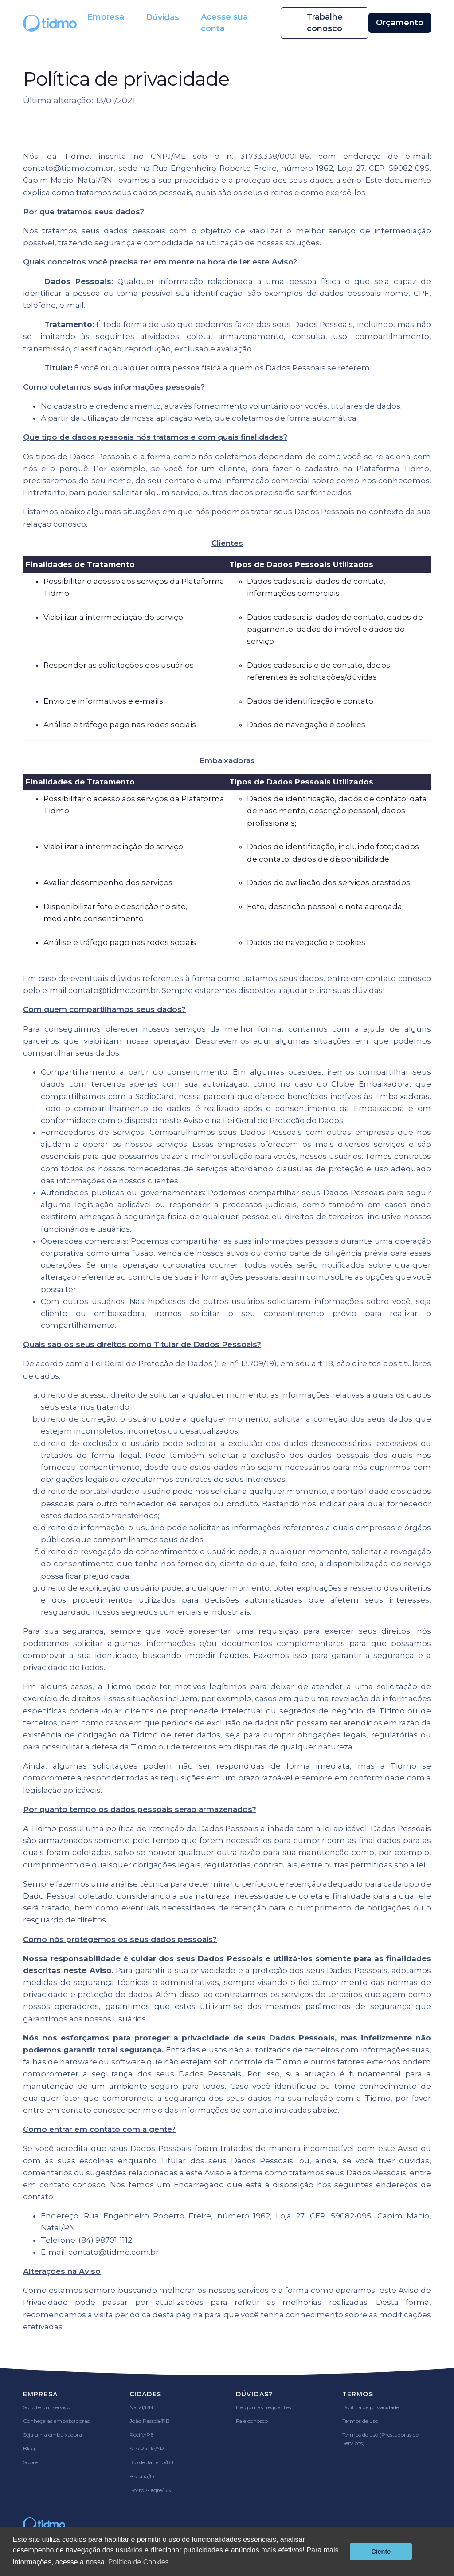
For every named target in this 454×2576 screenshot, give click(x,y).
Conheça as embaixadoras (56, 2421)
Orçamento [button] (399, 23)
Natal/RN (141, 2407)
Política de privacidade (370, 2407)
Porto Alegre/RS (150, 2490)
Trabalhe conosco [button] (324, 22)
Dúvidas (162, 17)
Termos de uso (360, 2421)
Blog (29, 2448)
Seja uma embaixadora (52, 2434)
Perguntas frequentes (263, 2407)
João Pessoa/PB (149, 2421)
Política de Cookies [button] (138, 2562)
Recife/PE (141, 2434)
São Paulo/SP (146, 2448)
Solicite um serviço (46, 2407)
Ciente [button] (381, 2551)
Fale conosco (252, 2421)
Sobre (30, 2462)
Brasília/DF (143, 2476)
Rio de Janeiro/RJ (151, 2462)
